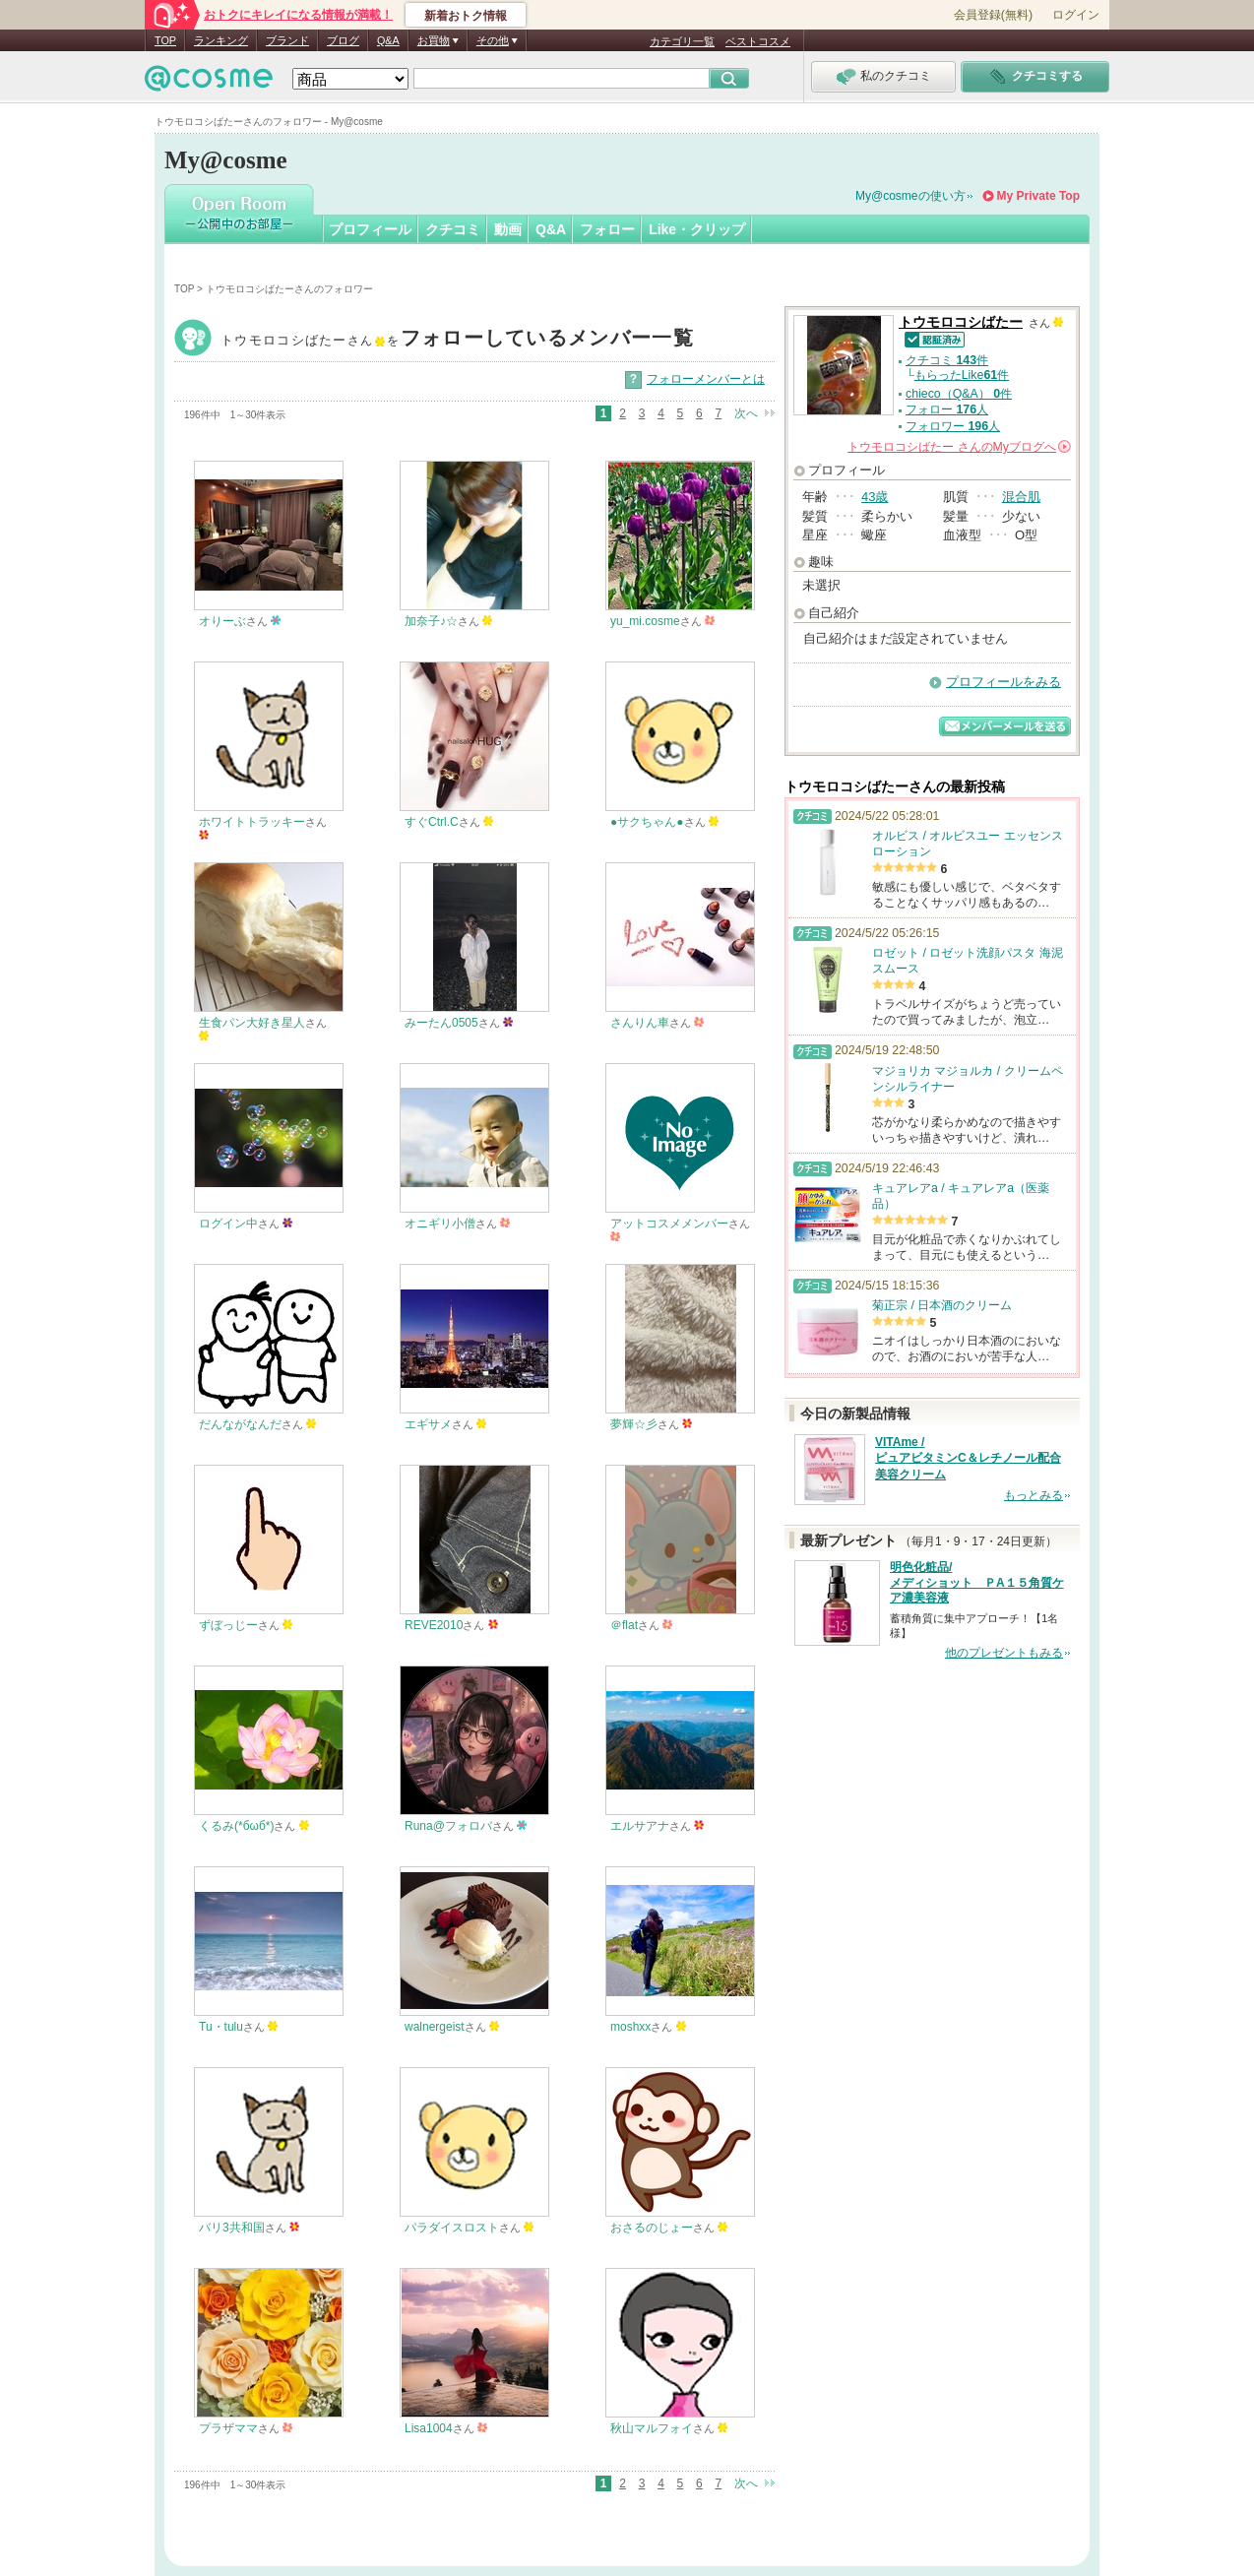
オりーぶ (222, 621)
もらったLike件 (961, 375)
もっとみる (1033, 1495)
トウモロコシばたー (457, 340)
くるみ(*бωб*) (236, 1826)
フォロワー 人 (953, 426)
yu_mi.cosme (645, 621)
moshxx (630, 2027)
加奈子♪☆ (431, 621)
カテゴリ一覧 (682, 41)
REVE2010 (434, 1625)
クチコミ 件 (947, 360)
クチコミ (452, 229)
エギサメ (428, 1424)
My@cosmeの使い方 (910, 196)
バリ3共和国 (232, 2227)
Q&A (388, 40)
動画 (508, 229)
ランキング (221, 40)
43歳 (874, 496)
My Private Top (1038, 196)
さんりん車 (639, 1023)
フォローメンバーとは (706, 379)
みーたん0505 (441, 1023)
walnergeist (435, 2027)
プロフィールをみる (1003, 681)
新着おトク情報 (465, 16)
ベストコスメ (757, 41)
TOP (165, 40)
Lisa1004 (429, 2428)
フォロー (607, 229)
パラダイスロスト (452, 2227)
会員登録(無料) (993, 15)
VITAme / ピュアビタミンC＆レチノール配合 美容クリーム (968, 1458)
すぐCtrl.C (432, 822)
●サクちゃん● (647, 822)
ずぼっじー (228, 1625)
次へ (746, 413)
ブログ (343, 40)
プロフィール (370, 229)
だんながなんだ (240, 1424)
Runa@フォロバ (448, 1826)
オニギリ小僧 (440, 1223)
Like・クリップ (697, 229)
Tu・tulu (221, 2027)
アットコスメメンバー (669, 1223)
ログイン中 (228, 1223)
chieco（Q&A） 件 (959, 394)
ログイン (1075, 15)
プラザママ (228, 2428)
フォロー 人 (947, 409)
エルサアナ (639, 1826)
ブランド (287, 40)
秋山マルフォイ (651, 2428)
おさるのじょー (651, 2227)
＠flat (624, 1625)
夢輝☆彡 (634, 1424)
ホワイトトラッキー (252, 822)
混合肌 (1021, 496)
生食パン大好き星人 (252, 1023)
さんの (959, 447)
